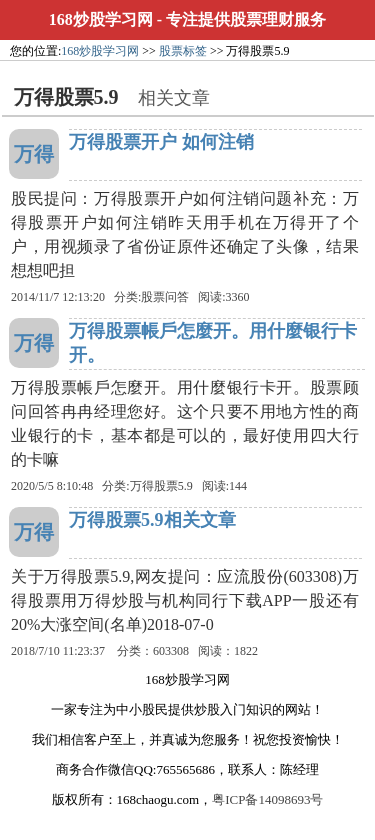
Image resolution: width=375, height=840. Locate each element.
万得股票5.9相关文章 (152, 520)
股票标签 (183, 51)
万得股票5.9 (161, 486)
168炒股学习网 (101, 19)
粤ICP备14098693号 (267, 799)
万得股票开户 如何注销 (161, 142)
